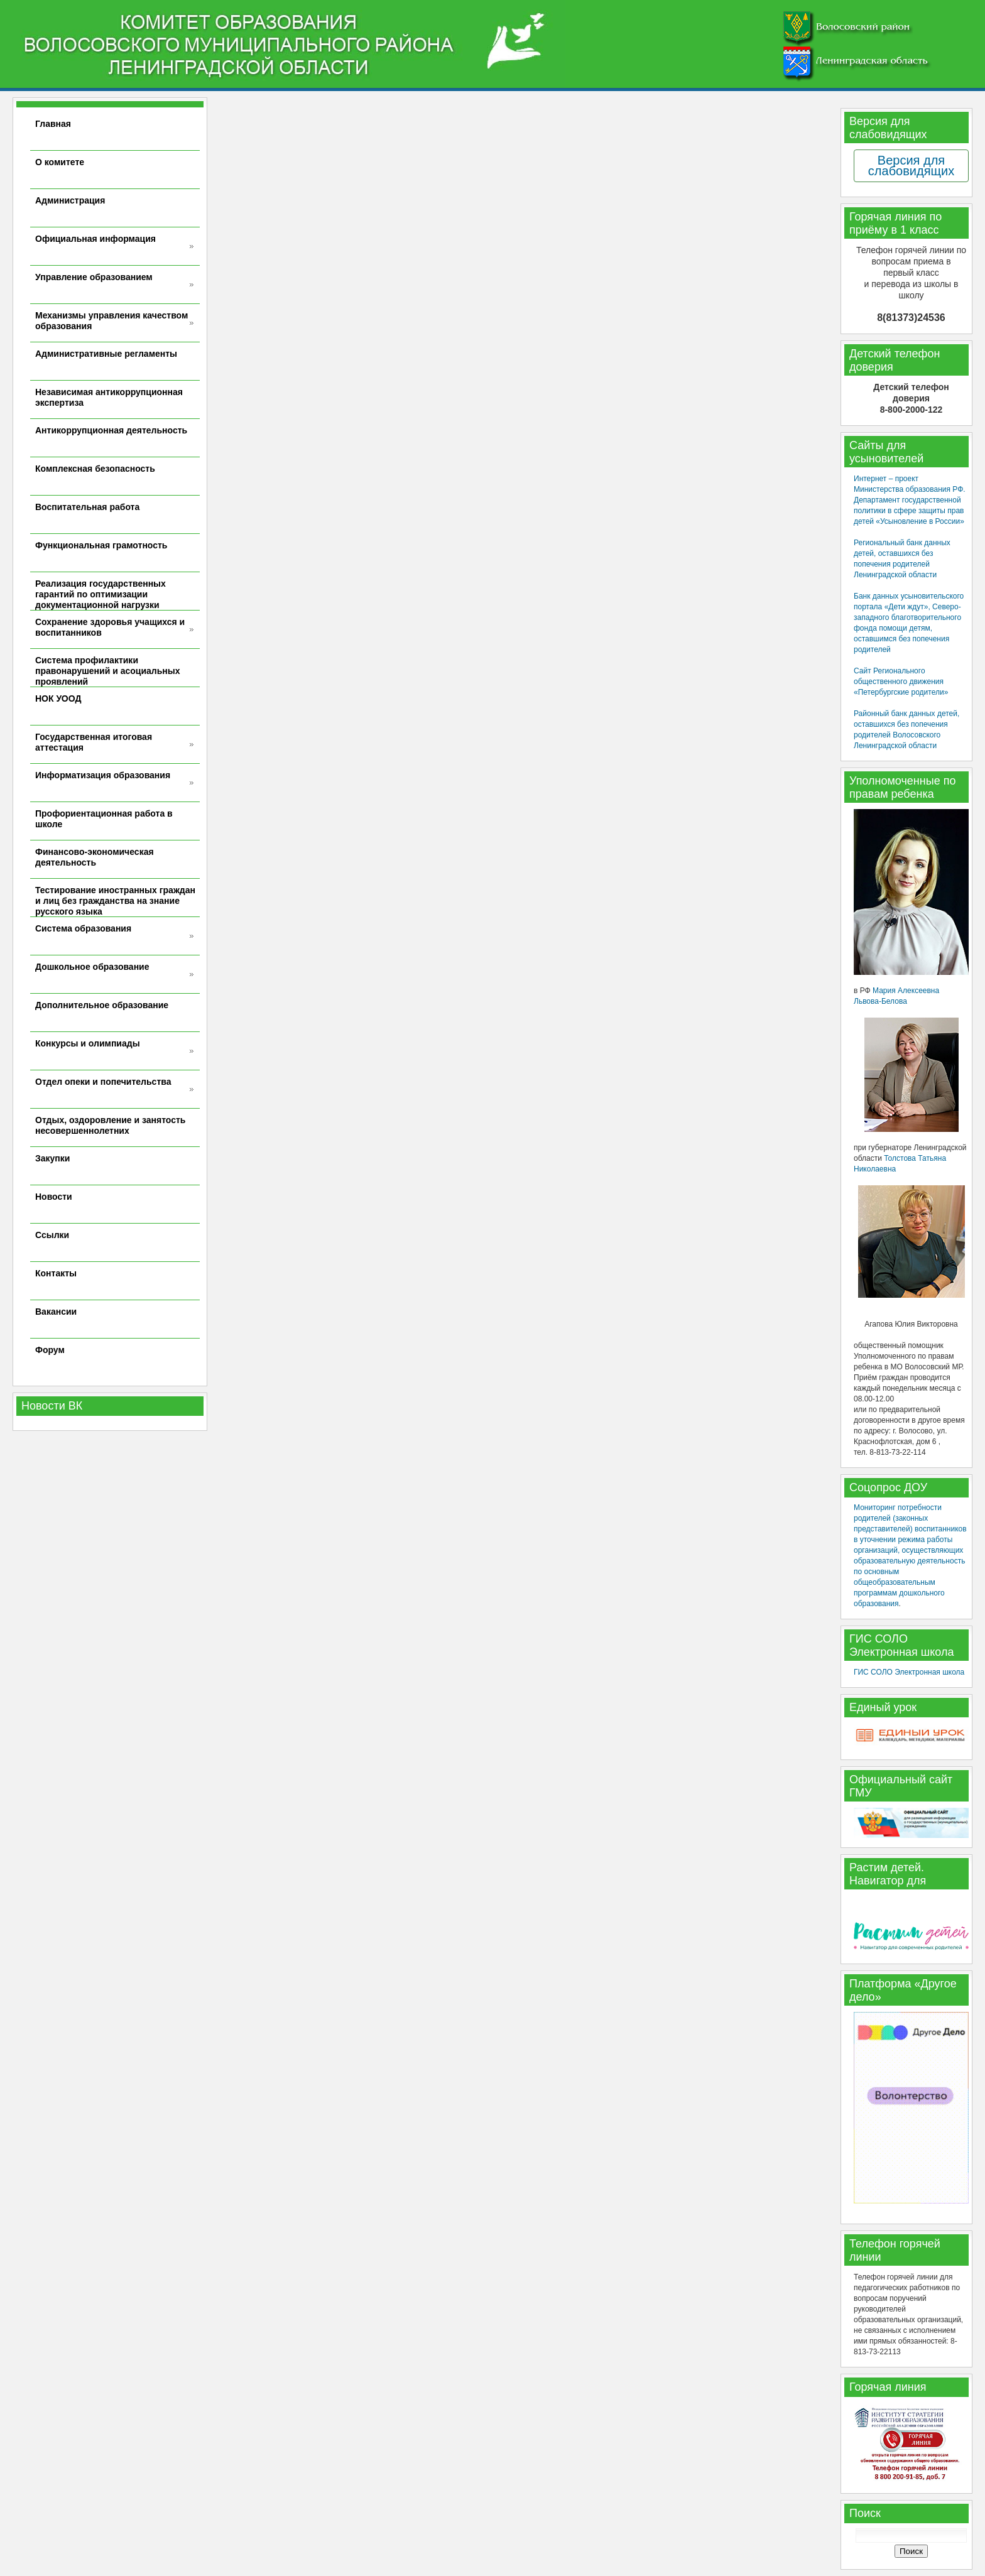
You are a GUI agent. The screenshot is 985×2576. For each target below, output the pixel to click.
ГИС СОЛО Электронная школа (909, 1672)
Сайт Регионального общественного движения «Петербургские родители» (901, 681)
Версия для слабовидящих (911, 165)
